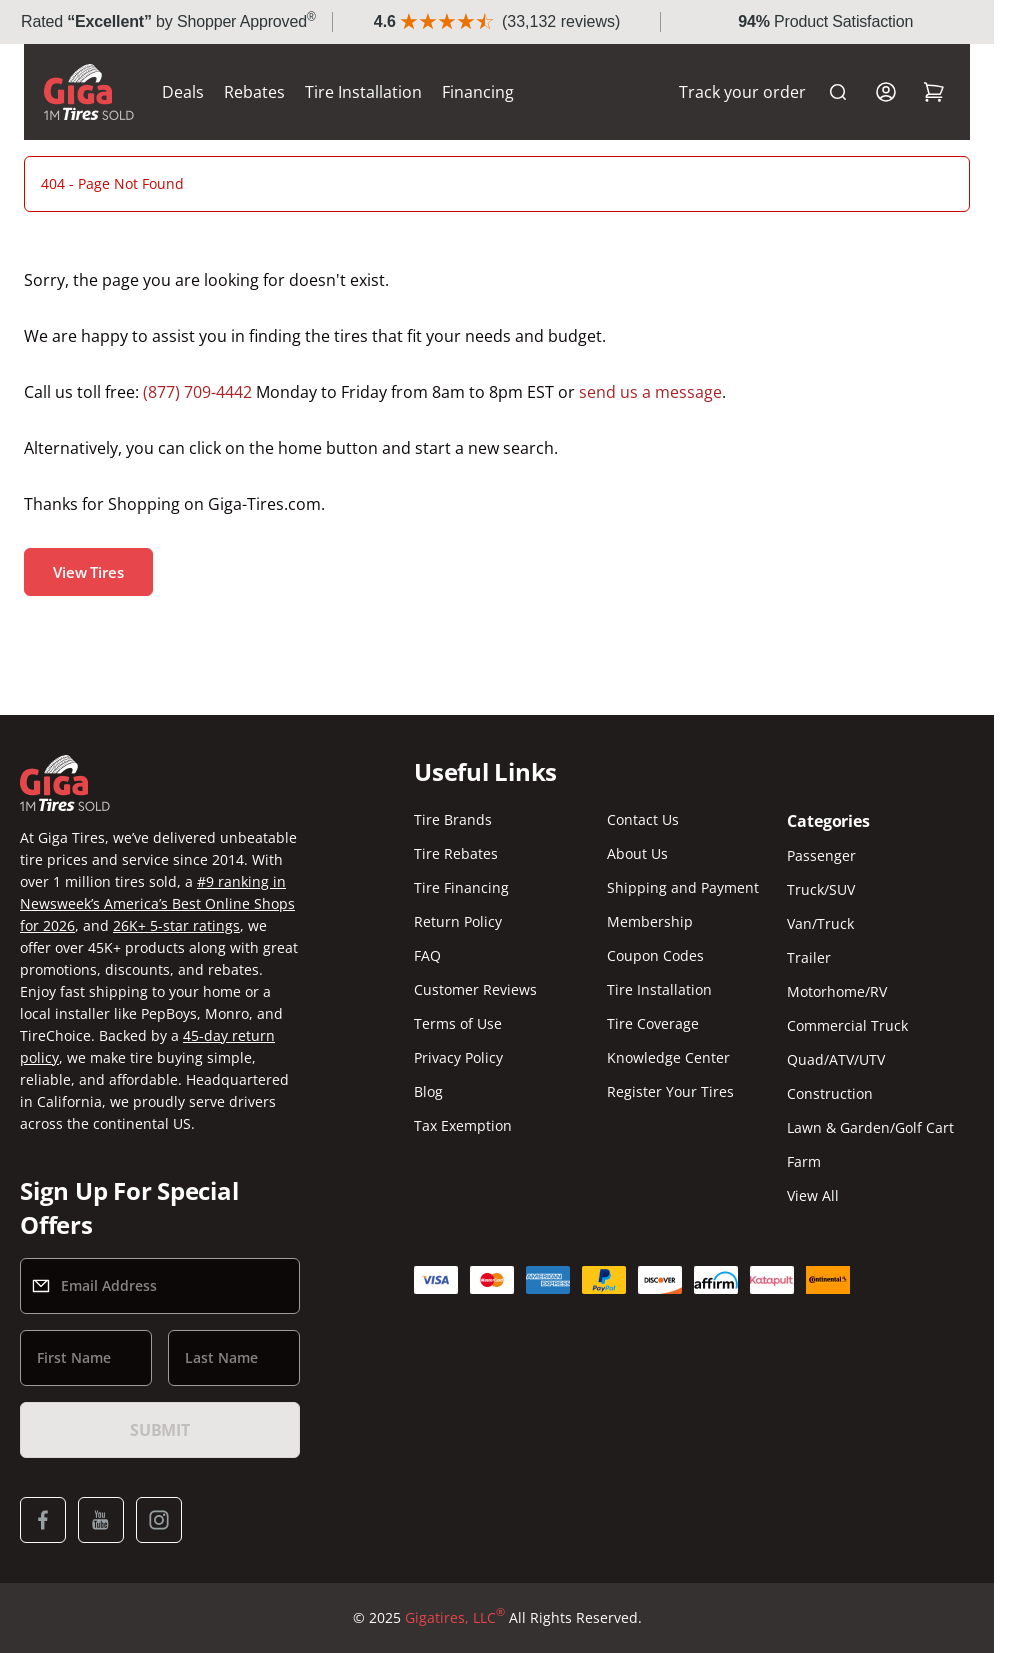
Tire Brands (453, 819)
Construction (830, 1093)
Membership (650, 921)
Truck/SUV (821, 889)
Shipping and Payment (683, 887)
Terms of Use (458, 1023)
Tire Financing (461, 887)
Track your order (742, 92)
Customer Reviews (475, 989)
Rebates (254, 92)
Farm (804, 1161)
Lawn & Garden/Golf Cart (870, 1127)
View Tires (88, 572)
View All (813, 1195)
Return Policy (458, 921)
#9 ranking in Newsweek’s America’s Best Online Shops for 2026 (157, 903)
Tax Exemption (463, 1125)
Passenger (821, 855)
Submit (160, 1430)
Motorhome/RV (837, 991)
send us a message (650, 392)
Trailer (809, 957)
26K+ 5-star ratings (176, 925)
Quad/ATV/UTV (836, 1059)
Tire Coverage (653, 1023)
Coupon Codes (655, 955)
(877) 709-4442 (197, 392)
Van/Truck (820, 923)
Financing (478, 92)
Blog (428, 1091)
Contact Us (643, 819)
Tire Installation (363, 92)
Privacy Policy (458, 1057)
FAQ (427, 955)
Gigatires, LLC (455, 1618)
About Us (637, 853)
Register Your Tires (670, 1091)
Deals (183, 92)
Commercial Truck (847, 1025)
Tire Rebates (456, 853)
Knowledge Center (668, 1057)
